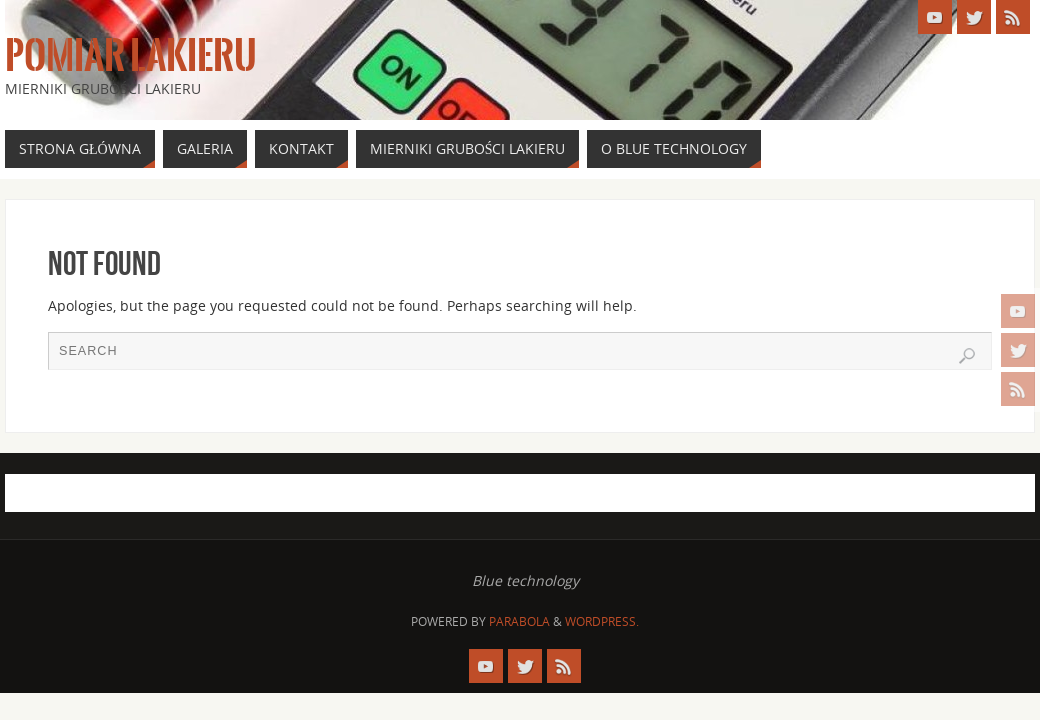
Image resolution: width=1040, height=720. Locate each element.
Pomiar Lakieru (131, 56)
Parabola (519, 621)
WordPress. (602, 621)
